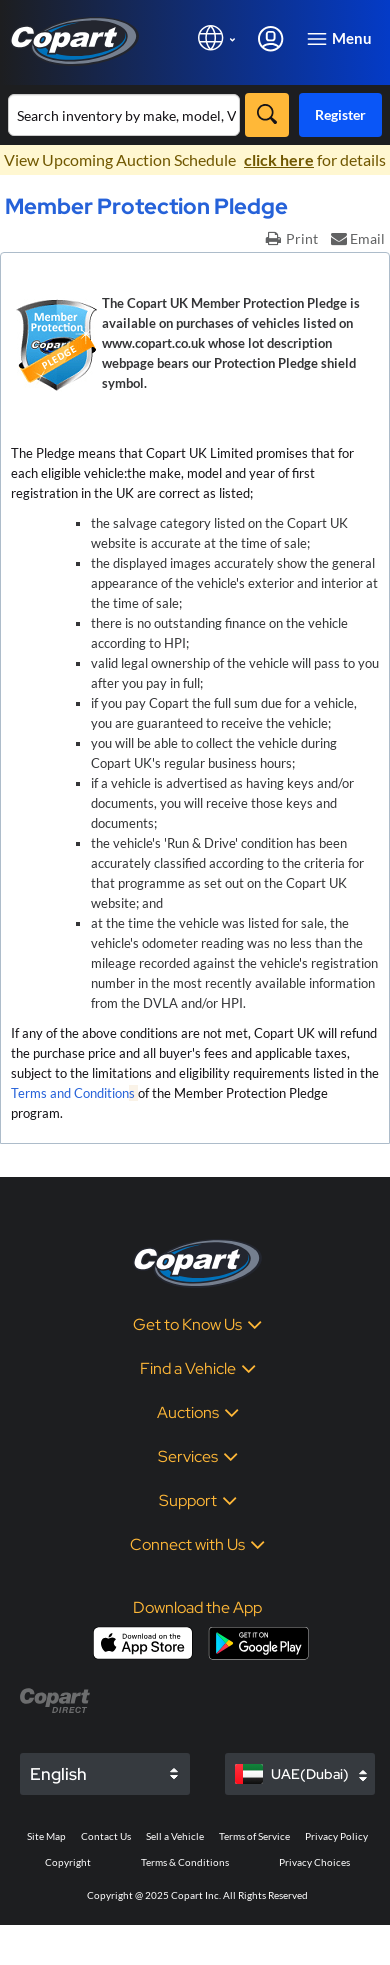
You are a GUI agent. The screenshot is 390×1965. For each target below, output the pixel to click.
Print (292, 238)
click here (279, 159)
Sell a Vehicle (175, 1836)
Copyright (68, 1862)
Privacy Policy (336, 1836)
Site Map (46, 1836)
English (58, 1774)
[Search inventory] (124, 115)
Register (340, 114)
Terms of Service (254, 1836)
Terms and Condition (70, 1093)
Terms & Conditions (185, 1862)
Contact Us (106, 1836)
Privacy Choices (314, 1862)
